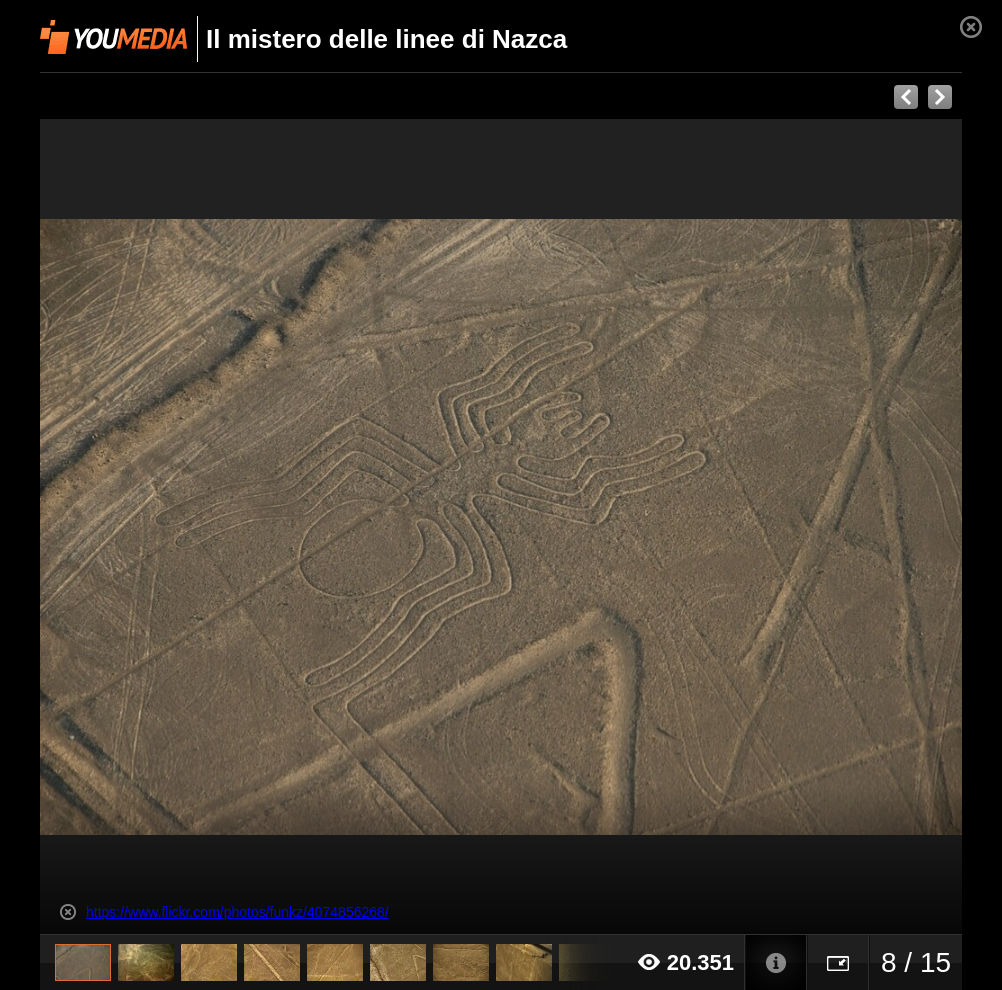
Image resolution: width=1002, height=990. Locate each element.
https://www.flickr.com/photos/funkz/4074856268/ (237, 912)
